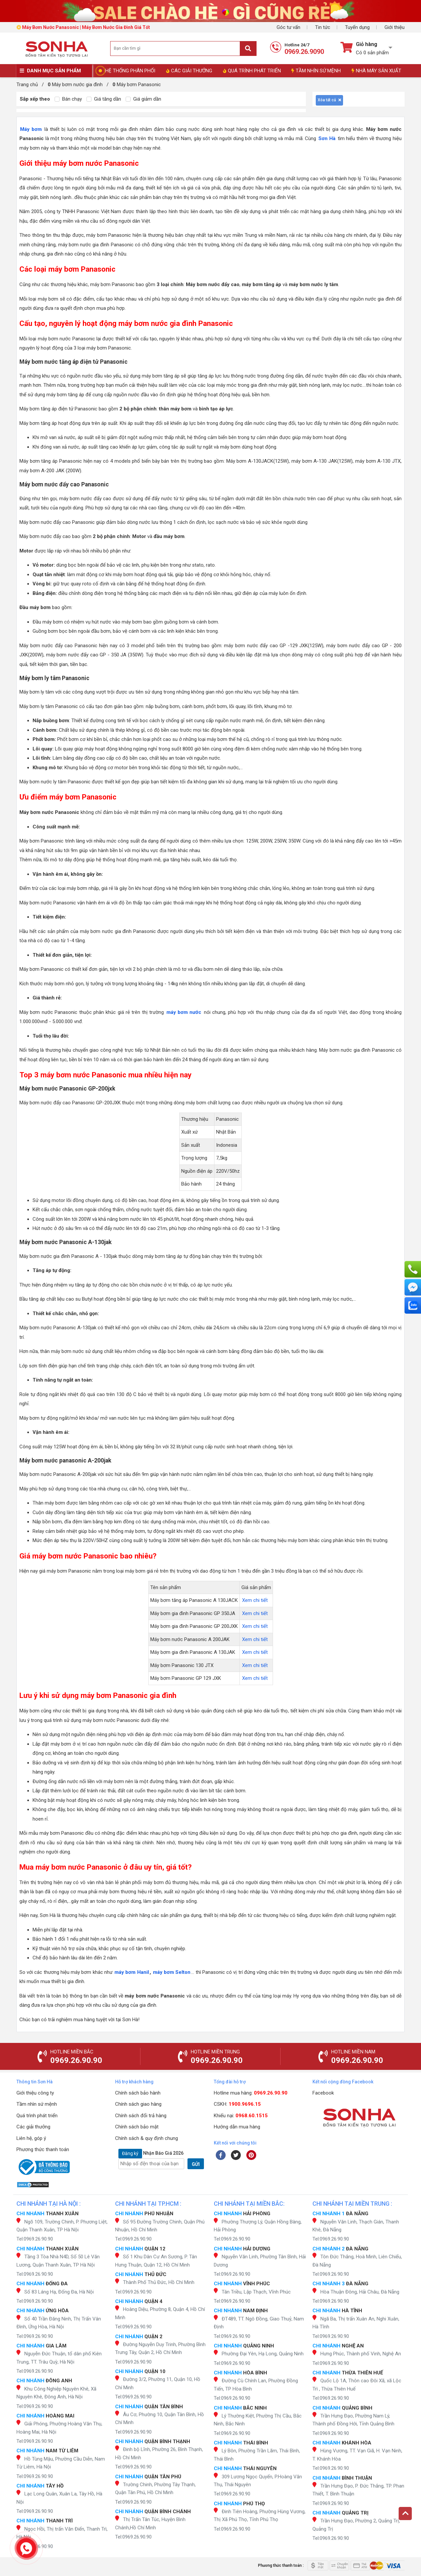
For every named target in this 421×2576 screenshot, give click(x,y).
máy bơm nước (184, 1012)
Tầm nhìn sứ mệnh (36, 2104)
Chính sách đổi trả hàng (140, 2116)
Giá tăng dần (104, 99)
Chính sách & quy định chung (146, 2138)
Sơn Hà (326, 138)
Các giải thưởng (33, 2127)
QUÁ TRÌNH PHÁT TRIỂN (252, 71)
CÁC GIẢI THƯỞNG (189, 71)
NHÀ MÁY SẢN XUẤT (376, 71)
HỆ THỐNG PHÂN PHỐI (130, 71)
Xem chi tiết (255, 1600)
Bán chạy (68, 99)
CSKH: (237, 2104)
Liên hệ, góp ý (31, 2138)
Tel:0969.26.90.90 (34, 2239)
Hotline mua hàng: (250, 2093)
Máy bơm (31, 129)
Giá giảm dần (143, 99)
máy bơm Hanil (131, 1972)
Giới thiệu (394, 27)
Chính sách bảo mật (137, 2127)
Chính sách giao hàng (138, 2104)
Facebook (323, 2093)
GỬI (196, 2164)
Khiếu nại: (241, 2116)
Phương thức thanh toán (42, 2149)
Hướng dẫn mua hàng (237, 2127)
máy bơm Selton (171, 1972)
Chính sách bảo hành (138, 2093)
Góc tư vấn (288, 27)
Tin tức (322, 27)
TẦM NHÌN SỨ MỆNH (316, 71)
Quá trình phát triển (37, 2116)
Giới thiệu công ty (35, 2093)
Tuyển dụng (357, 27)
